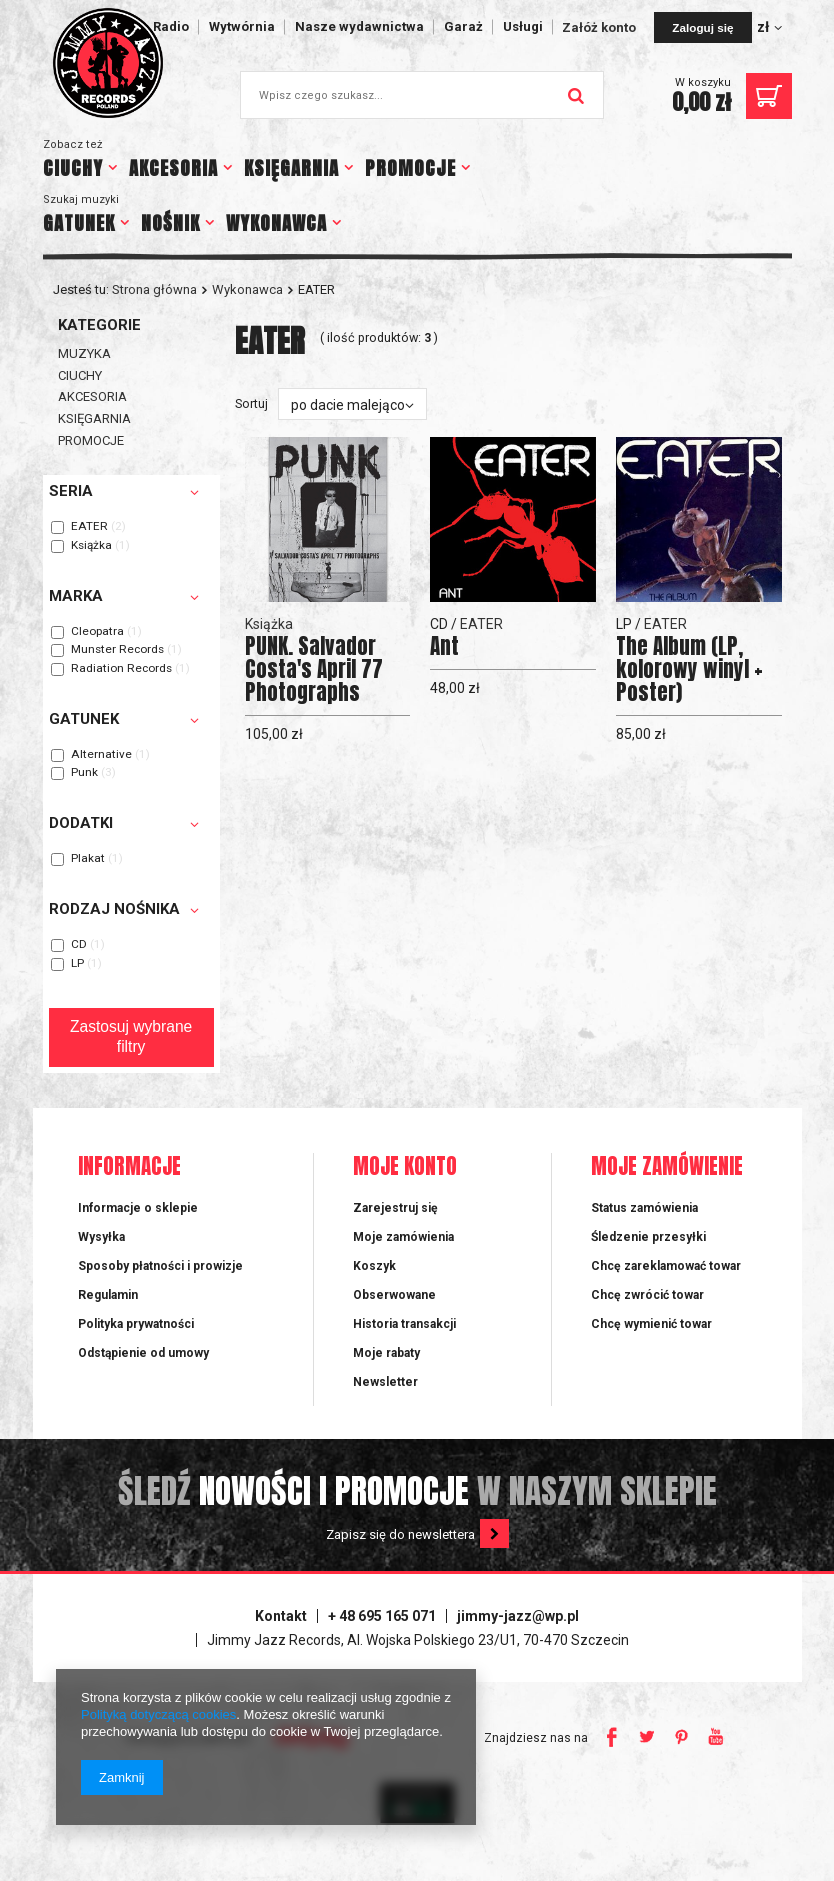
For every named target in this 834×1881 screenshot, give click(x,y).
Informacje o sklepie (138, 1208)
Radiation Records (121, 669)
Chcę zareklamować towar (666, 1266)
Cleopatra (97, 632)
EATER (89, 527)
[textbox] (422, 95)
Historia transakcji (404, 1324)
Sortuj (251, 403)
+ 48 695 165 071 (382, 1616)
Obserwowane (394, 1295)
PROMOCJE (410, 168)
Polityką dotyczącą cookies (158, 1714)
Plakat (88, 859)
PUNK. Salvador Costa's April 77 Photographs (314, 669)
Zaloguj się (702, 27)
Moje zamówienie (667, 1167)
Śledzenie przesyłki (648, 1237)
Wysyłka (101, 1237)
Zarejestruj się (395, 1208)
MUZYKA (84, 353)
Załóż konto (600, 27)
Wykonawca (247, 289)
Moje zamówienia (403, 1237)
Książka (91, 546)
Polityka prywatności (136, 1324)
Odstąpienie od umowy (143, 1353)
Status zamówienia (644, 1208)
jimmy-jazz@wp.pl (518, 1616)
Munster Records (117, 650)
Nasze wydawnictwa (359, 26)
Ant (444, 646)
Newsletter (385, 1382)
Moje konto (405, 1167)
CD (79, 945)
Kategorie (99, 325)
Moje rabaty (386, 1353)
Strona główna (154, 289)
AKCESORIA (173, 168)
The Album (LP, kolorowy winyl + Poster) (689, 669)
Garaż (463, 26)
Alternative (101, 755)
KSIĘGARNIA (291, 168)
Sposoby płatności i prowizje (160, 1266)
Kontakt (281, 1616)
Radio (171, 26)
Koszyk (374, 1266)
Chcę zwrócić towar (647, 1295)
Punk (84, 773)
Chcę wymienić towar (651, 1324)
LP (77, 964)
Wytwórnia (242, 26)
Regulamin (108, 1295)
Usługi (523, 26)
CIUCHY (73, 168)
